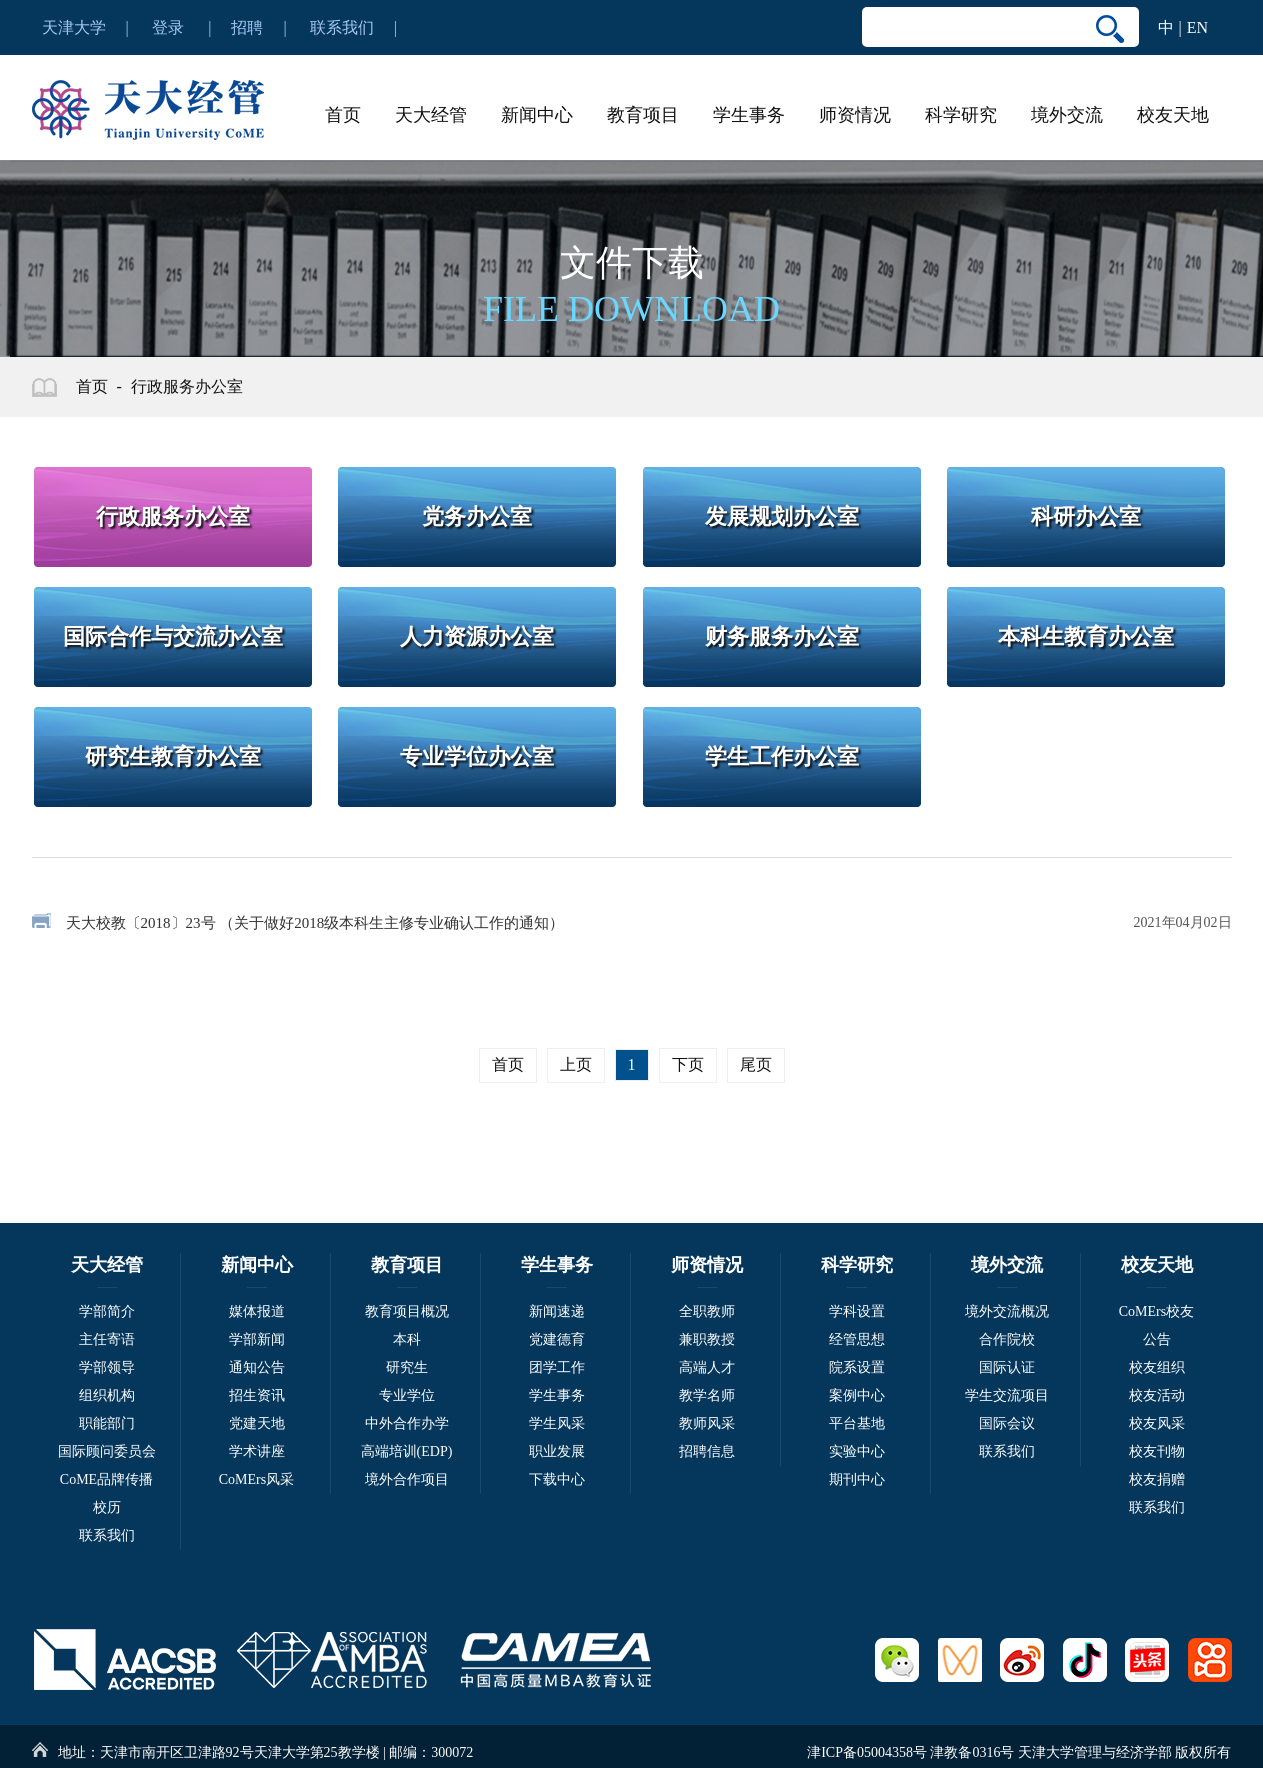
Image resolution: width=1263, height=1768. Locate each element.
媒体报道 (257, 1311)
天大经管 (431, 115)
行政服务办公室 (187, 386)
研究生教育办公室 (173, 756)
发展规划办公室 (782, 516)
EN (1197, 27)
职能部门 (107, 1423)
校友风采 (1157, 1423)
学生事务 (749, 115)
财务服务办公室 (782, 636)
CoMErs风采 (256, 1479)
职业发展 (557, 1451)
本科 (407, 1339)
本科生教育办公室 (1086, 636)
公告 (1157, 1339)
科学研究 (961, 115)
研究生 (407, 1367)
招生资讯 (257, 1395)
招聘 (247, 27)
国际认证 (1007, 1367)
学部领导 (107, 1367)
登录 (168, 27)
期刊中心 (857, 1479)
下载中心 (557, 1479)
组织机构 (107, 1395)
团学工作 (557, 1367)
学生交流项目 (1007, 1395)
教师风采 (707, 1423)
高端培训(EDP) (407, 1451)
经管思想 (857, 1339)
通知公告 (257, 1367)
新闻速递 (557, 1311)
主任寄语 (107, 1339)
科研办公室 (1086, 516)
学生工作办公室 (782, 756)
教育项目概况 (407, 1311)
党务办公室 (477, 516)
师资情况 (855, 115)
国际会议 (1007, 1423)
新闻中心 (537, 115)
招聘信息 (707, 1451)
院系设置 (857, 1367)
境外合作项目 (407, 1479)
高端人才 (707, 1367)
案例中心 (857, 1395)
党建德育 (557, 1339)
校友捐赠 (1157, 1479)
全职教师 (707, 1311)
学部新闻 (257, 1339)
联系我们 (342, 27)
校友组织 (1157, 1367)
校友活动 (1157, 1395)
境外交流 (1067, 115)
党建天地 (257, 1423)
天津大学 (74, 27)
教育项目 (643, 115)
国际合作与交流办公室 (173, 636)
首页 (343, 115)
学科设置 (857, 1311)
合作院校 (1007, 1339)
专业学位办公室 (477, 756)
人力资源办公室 (477, 636)
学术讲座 (257, 1451)
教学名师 (707, 1395)
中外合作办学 (407, 1423)
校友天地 (1173, 115)
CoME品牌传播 (106, 1479)
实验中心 (857, 1451)
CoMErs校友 (1156, 1311)
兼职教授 (707, 1339)
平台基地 (857, 1423)
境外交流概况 (1007, 1311)
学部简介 (107, 1311)
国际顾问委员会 (107, 1451)
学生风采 (557, 1423)
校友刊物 (1157, 1451)
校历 (107, 1507)
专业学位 (407, 1395)
